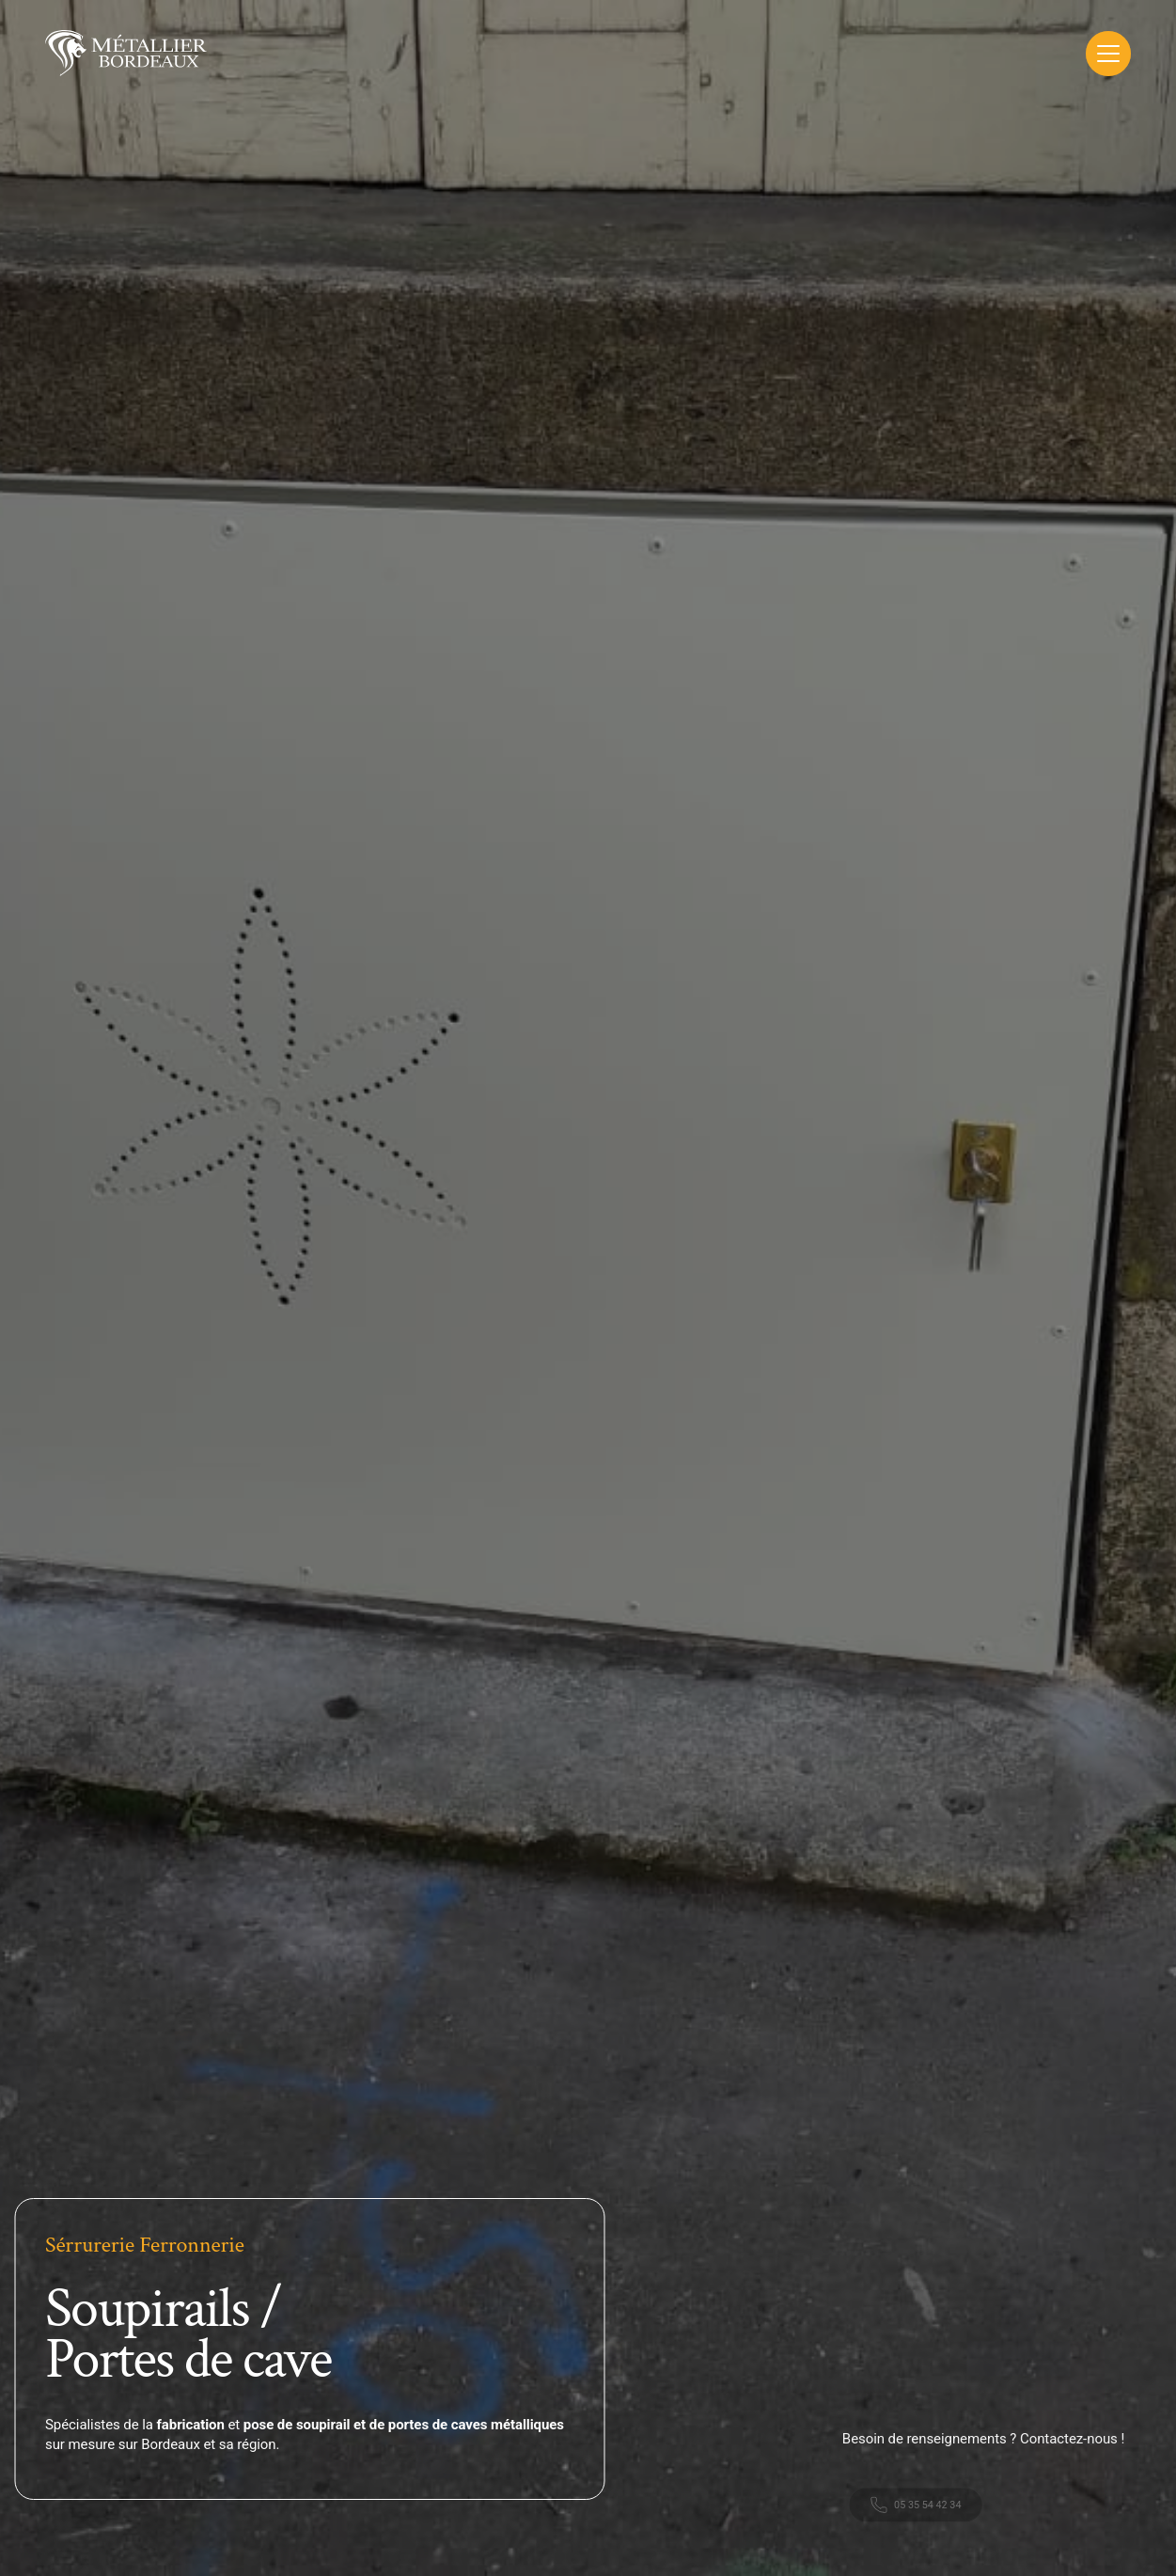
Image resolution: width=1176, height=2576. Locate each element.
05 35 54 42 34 (927, 2519)
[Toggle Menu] (1108, 53)
